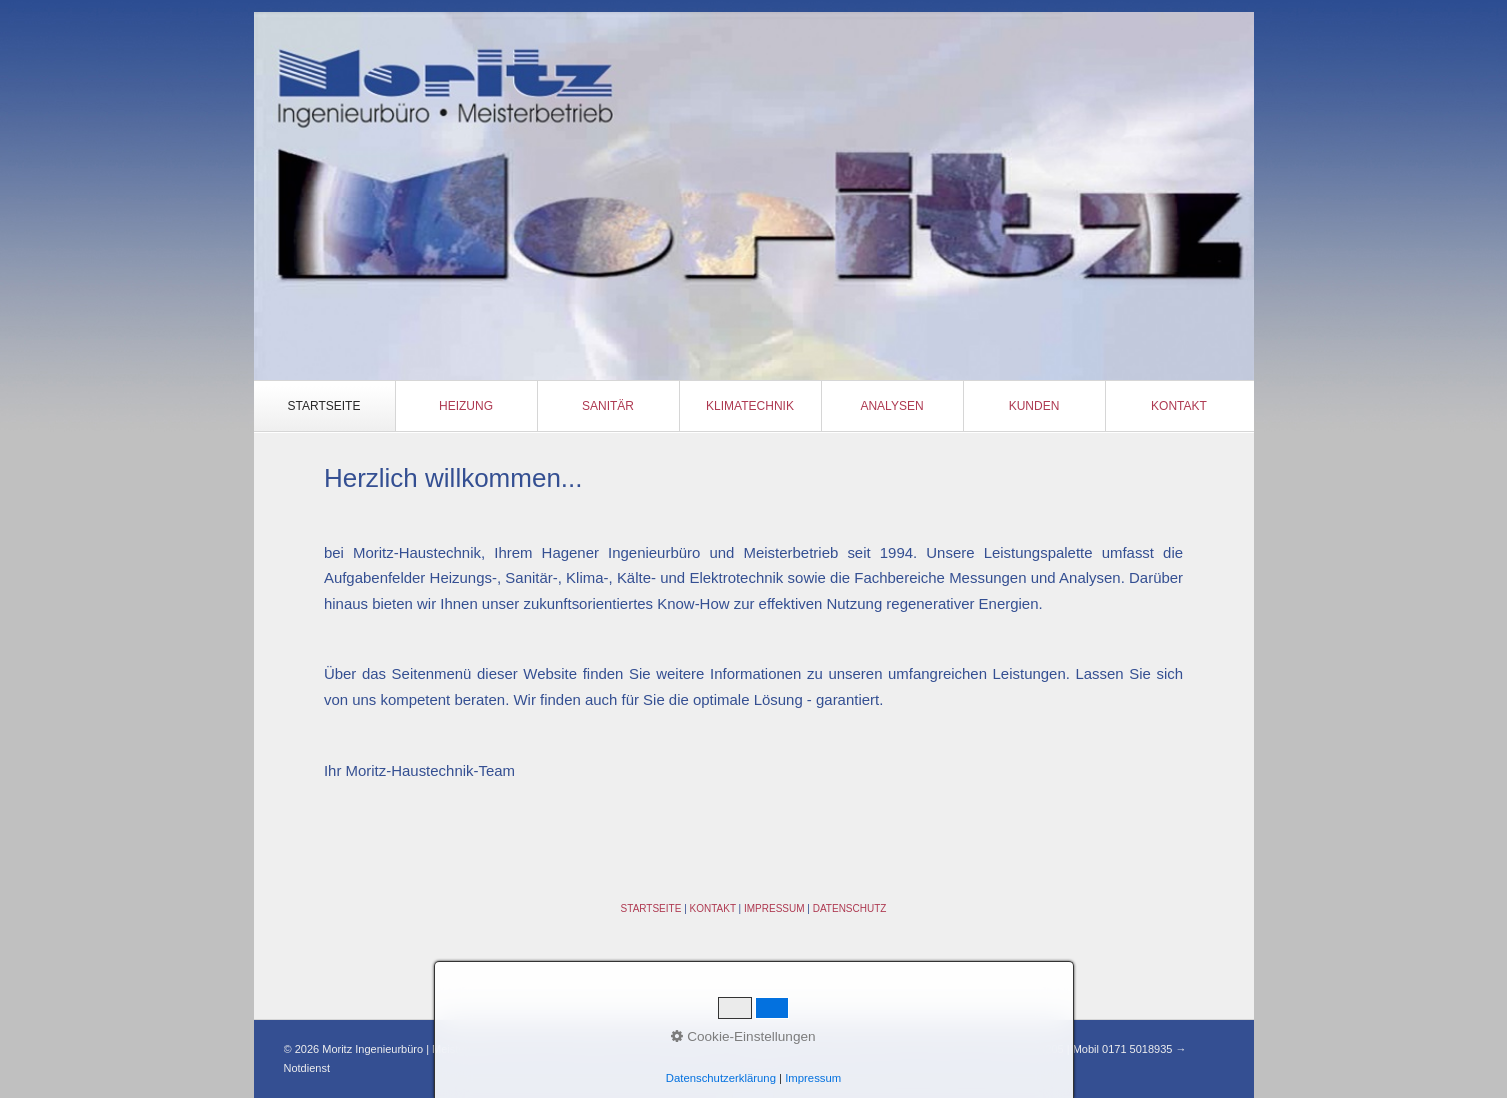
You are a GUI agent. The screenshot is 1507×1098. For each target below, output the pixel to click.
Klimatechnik (750, 406)
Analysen (891, 406)
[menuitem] (325, 406)
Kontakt (1179, 406)
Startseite (324, 406)
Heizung (466, 406)
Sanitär (608, 406)
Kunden (1034, 406)
